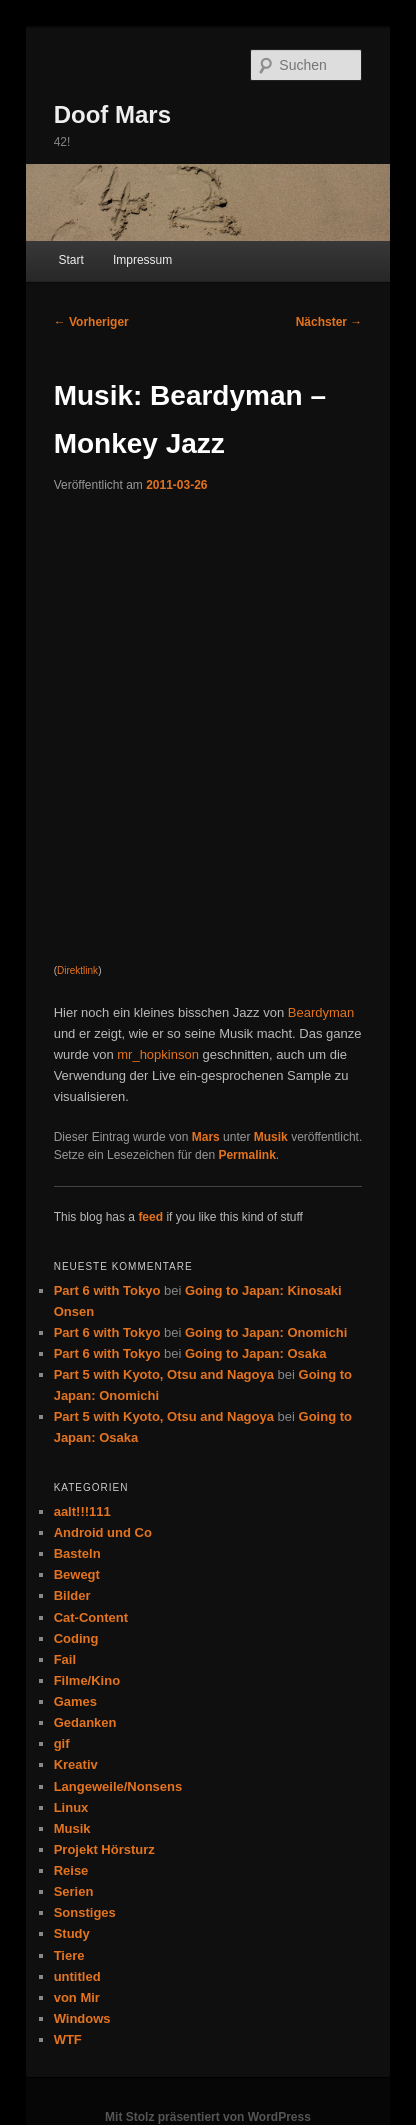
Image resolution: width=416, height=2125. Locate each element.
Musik (271, 1137)
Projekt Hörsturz (104, 1849)
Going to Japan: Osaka (256, 1353)
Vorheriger (91, 322)
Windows (82, 2018)
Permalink (246, 1155)
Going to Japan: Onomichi (266, 1332)
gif (62, 1743)
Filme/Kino (87, 1680)
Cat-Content (91, 1617)
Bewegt (77, 1574)
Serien (74, 1891)
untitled (77, 1976)
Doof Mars (112, 114)
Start (70, 260)
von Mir (77, 1997)
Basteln (77, 1553)
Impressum (142, 260)
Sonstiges (85, 1912)
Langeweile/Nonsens (118, 1786)
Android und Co (103, 1532)
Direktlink (77, 970)
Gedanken (85, 1722)
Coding (76, 1638)
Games (75, 1701)
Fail (65, 1659)
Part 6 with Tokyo (107, 1290)
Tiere (69, 1955)
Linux (71, 1807)
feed (150, 1217)
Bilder (72, 1595)
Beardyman (321, 1012)
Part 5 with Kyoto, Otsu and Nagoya (164, 1374)
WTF (68, 2039)
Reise (71, 1870)
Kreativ (76, 1764)
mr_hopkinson (158, 1054)
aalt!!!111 (82, 1511)
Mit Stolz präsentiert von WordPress (208, 2117)
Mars (206, 1137)
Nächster (329, 322)
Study (72, 1933)
